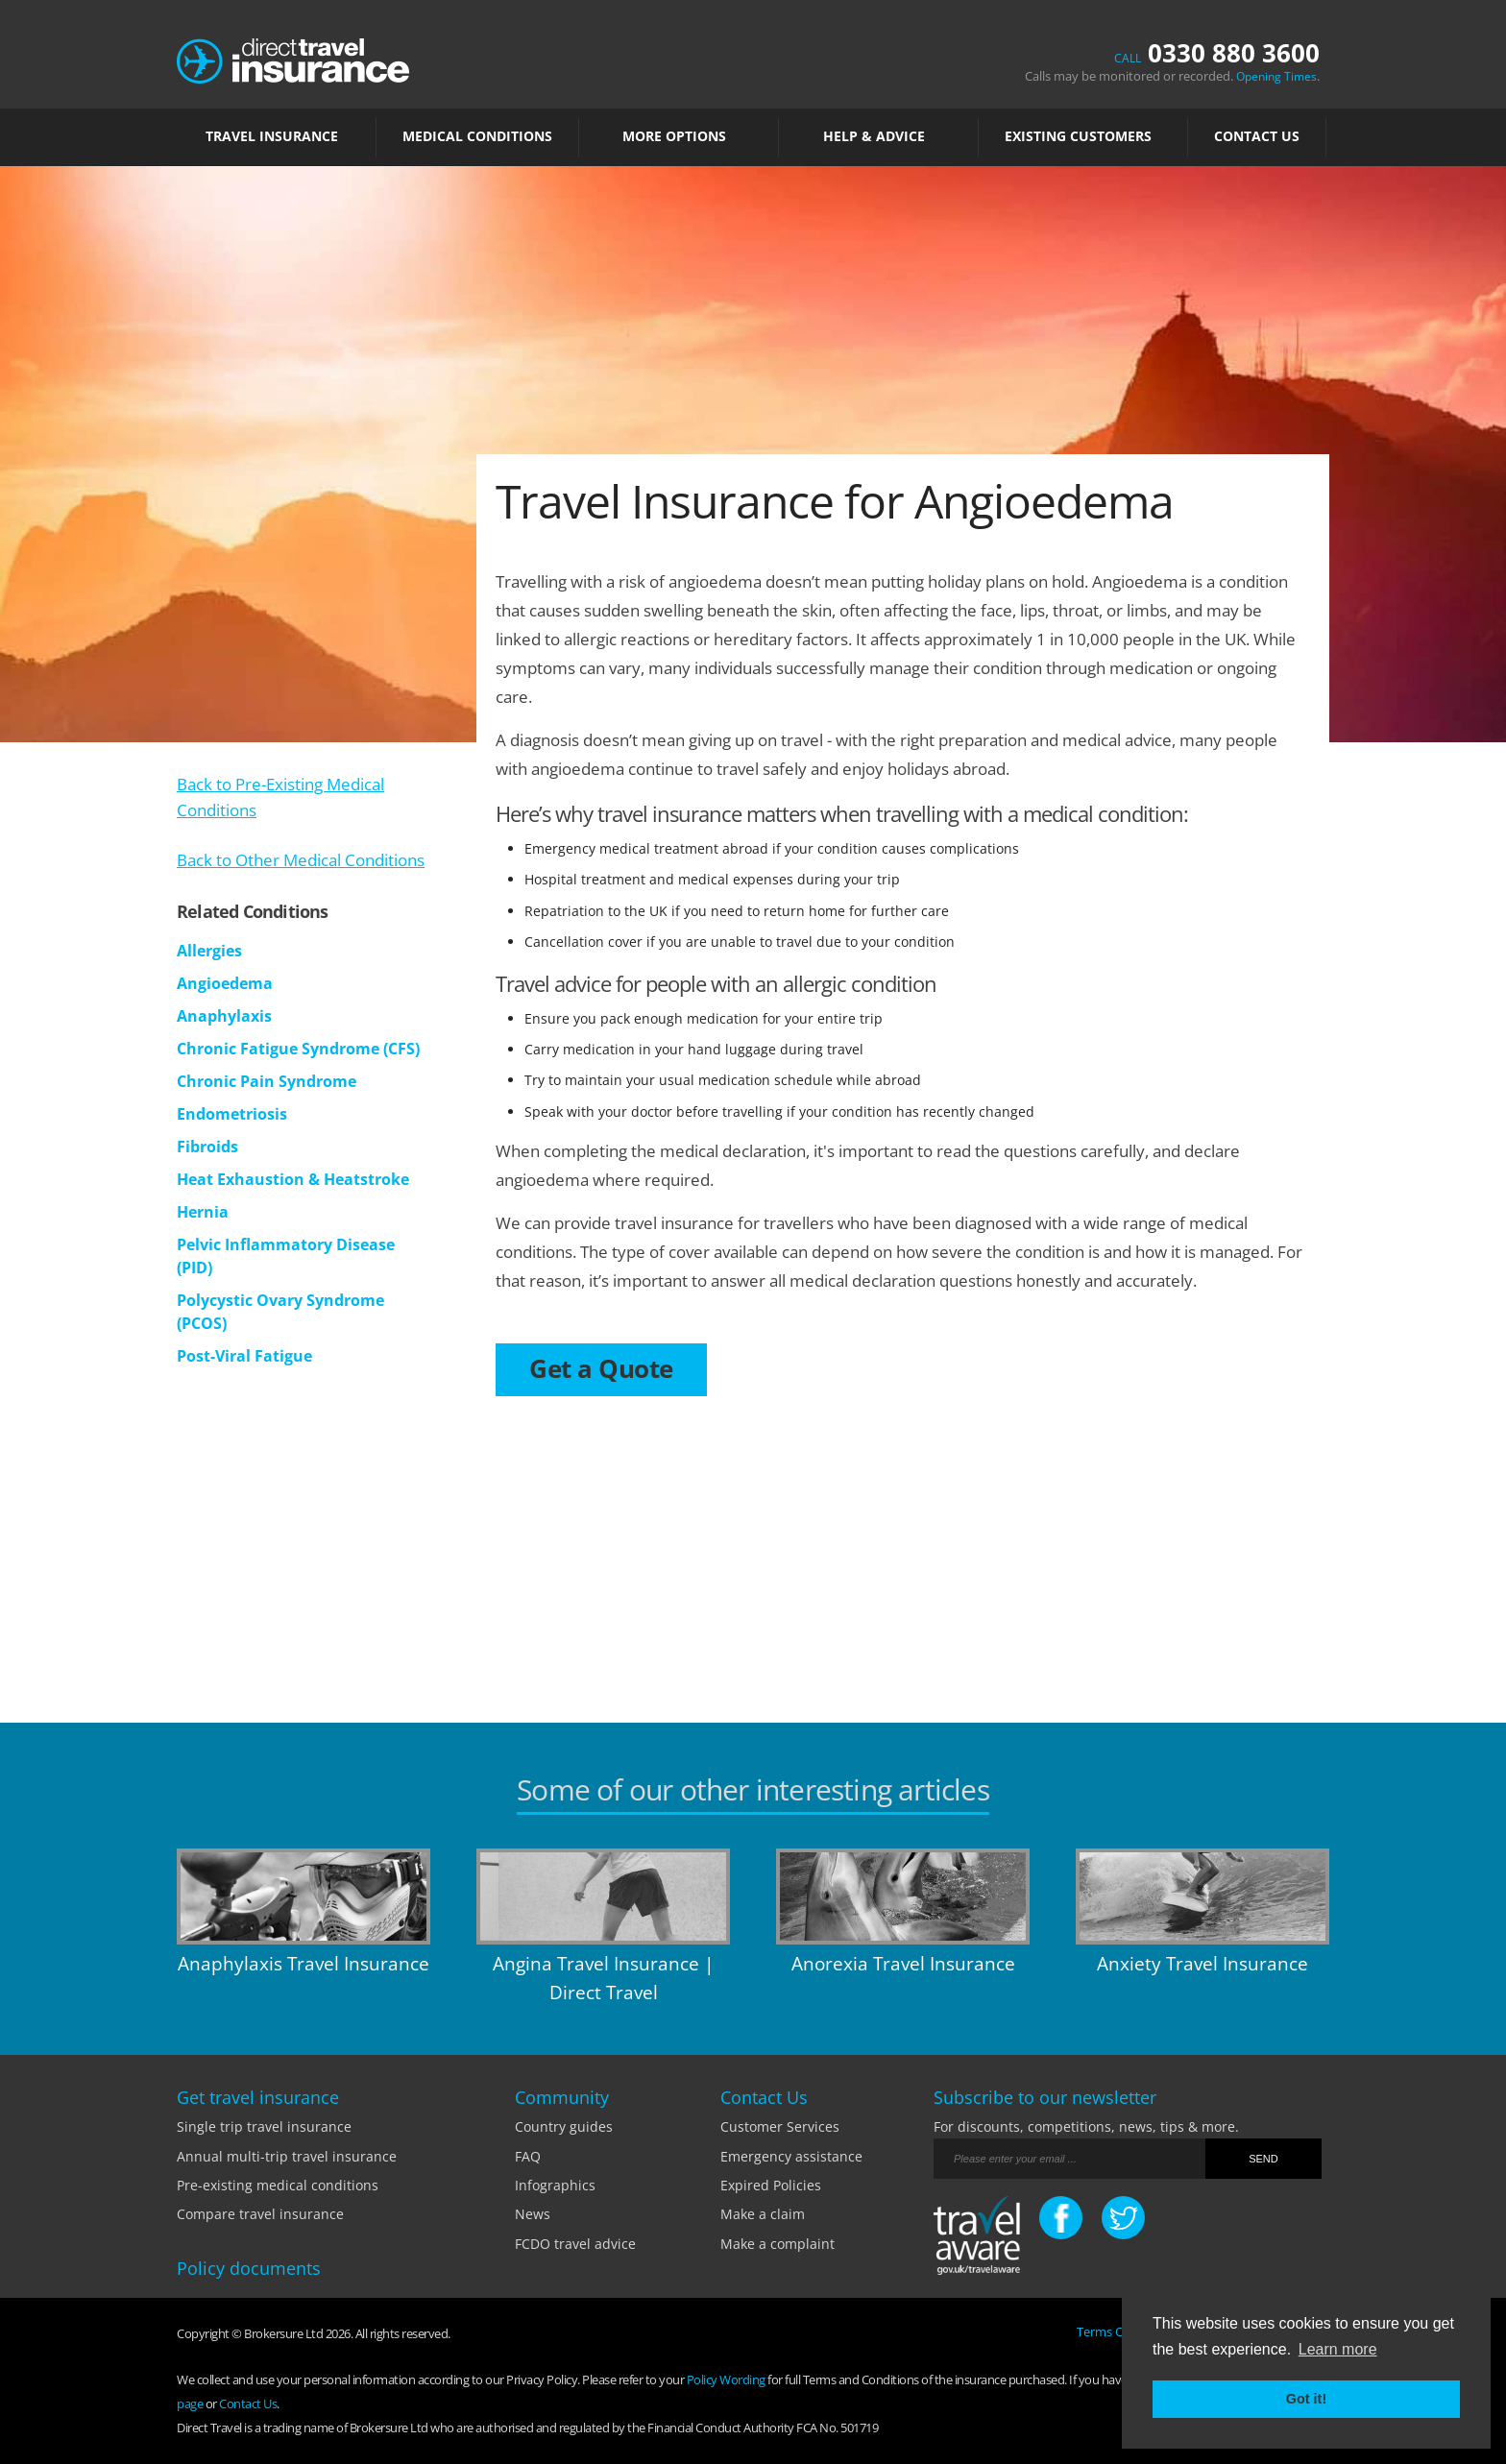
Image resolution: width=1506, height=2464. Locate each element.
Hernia (203, 1211)
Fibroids (207, 1146)
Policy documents (249, 2268)
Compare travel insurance (260, 2214)
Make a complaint (777, 2244)
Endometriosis (232, 1113)
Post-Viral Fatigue (244, 1355)
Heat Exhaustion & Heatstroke (293, 1179)
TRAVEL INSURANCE (277, 136)
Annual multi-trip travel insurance (287, 2156)
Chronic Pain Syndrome (266, 1081)
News (532, 2214)
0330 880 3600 (1217, 53)
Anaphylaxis (224, 1016)
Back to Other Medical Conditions (301, 860)
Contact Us (1257, 136)
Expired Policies (770, 2185)
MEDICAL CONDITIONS (477, 136)
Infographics (555, 2185)
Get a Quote (601, 1368)
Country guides (564, 2126)
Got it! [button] (1306, 2398)
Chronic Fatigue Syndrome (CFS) (298, 1048)
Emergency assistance (791, 2156)
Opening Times (1276, 76)
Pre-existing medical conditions (277, 2185)
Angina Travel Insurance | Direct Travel (603, 1978)
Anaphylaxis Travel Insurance (303, 1963)
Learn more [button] (1338, 2349)
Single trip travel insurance (264, 2126)
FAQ (528, 2156)
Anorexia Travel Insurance (903, 1963)
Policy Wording (726, 2379)
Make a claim (762, 2214)
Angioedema (225, 983)
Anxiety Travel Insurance (1202, 1963)
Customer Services (779, 2126)
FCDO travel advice (575, 2244)
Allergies (209, 950)
